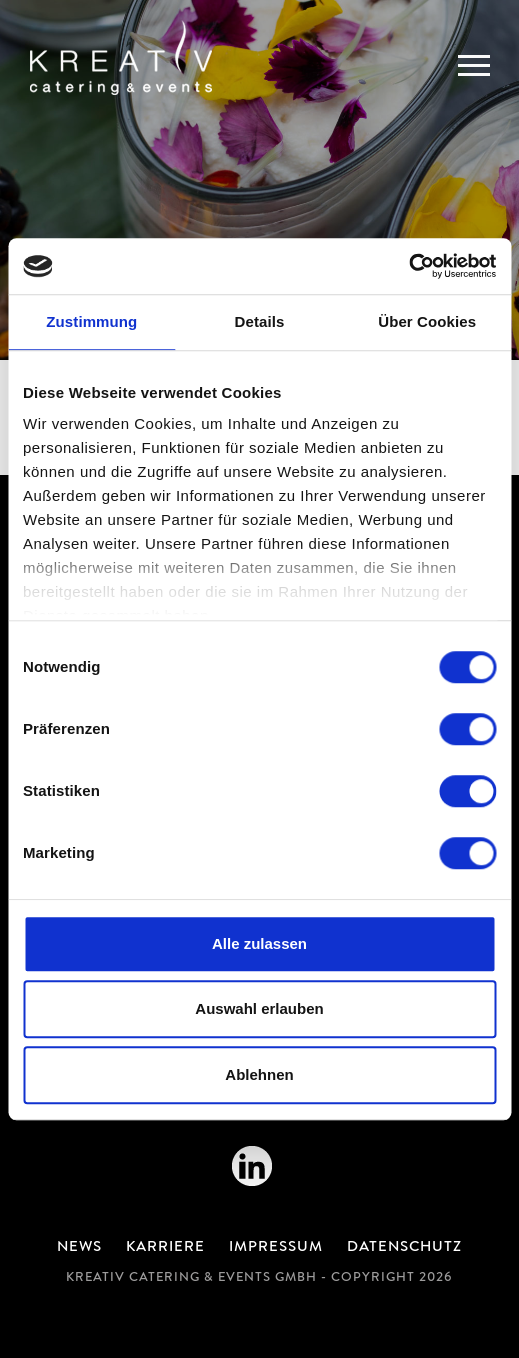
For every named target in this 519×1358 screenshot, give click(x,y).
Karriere (165, 1248)
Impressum (276, 1248)
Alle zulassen (259, 943)
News (79, 1248)
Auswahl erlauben (259, 1008)
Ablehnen (259, 1074)
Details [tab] (260, 321)
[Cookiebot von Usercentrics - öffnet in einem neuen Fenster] (408, 266)
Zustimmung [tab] (91, 321)
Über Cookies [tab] (427, 321)
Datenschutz (404, 1248)
